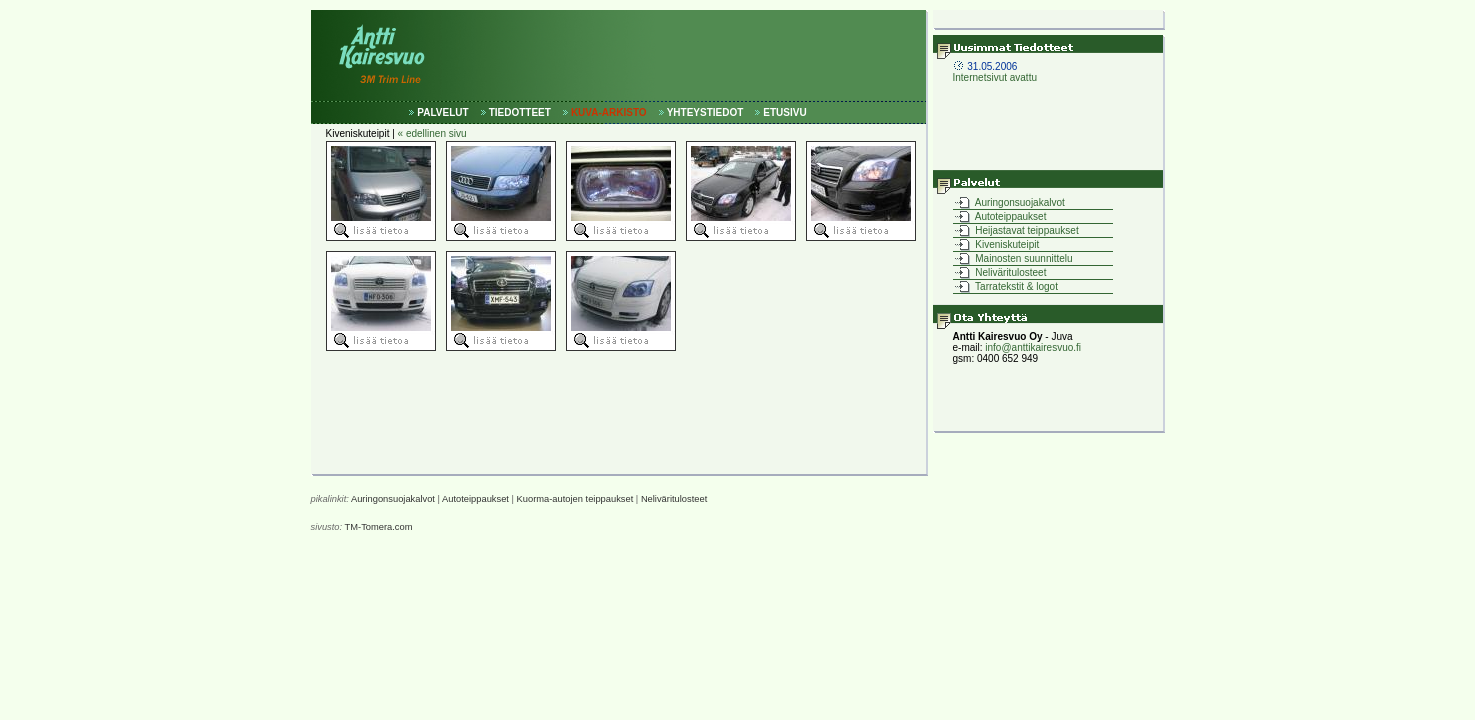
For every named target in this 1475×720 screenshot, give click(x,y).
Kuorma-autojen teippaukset (575, 499)
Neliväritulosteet (1010, 272)
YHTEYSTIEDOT (705, 112)
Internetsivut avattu (995, 72)
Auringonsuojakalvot (1019, 202)
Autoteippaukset (1010, 216)
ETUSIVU (784, 112)
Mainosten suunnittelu (1023, 258)
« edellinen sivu (432, 133)
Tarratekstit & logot (1015, 286)
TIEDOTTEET (520, 112)
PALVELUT (442, 112)
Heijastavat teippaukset (1026, 230)
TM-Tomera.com (379, 527)
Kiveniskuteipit (1006, 244)
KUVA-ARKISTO (609, 112)
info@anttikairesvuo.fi (1033, 347)
